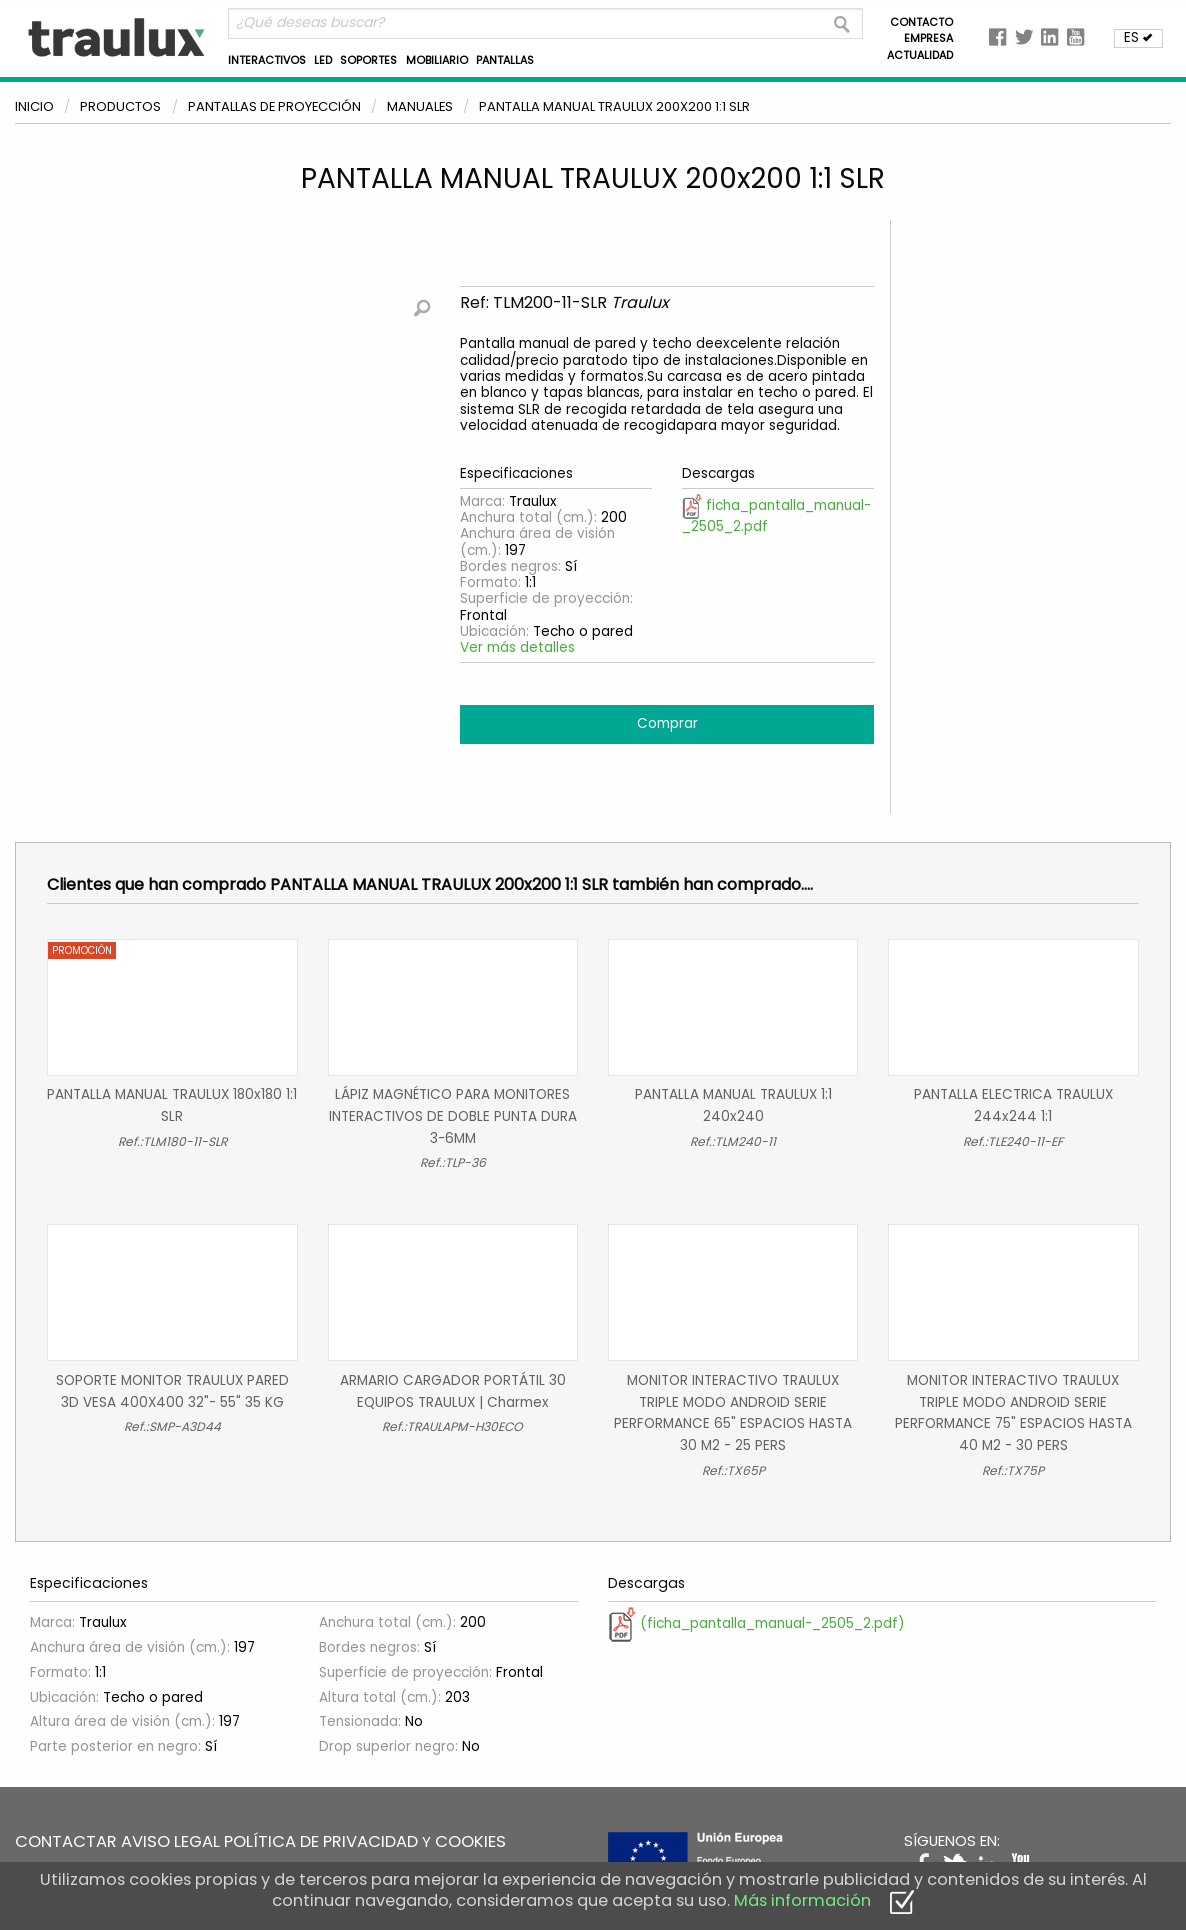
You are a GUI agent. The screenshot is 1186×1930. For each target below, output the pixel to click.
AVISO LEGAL (170, 1841)
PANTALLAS (505, 60)
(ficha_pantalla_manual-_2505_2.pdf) (756, 1623)
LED (323, 60)
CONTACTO (921, 22)
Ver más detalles (517, 647)
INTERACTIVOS (267, 60)
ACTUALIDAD (920, 55)
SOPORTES (368, 60)
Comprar (667, 723)
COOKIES (470, 1841)
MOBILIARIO (437, 60)
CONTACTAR (66, 1841)
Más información (802, 1900)
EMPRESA (928, 38)
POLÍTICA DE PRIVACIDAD (321, 1841)
